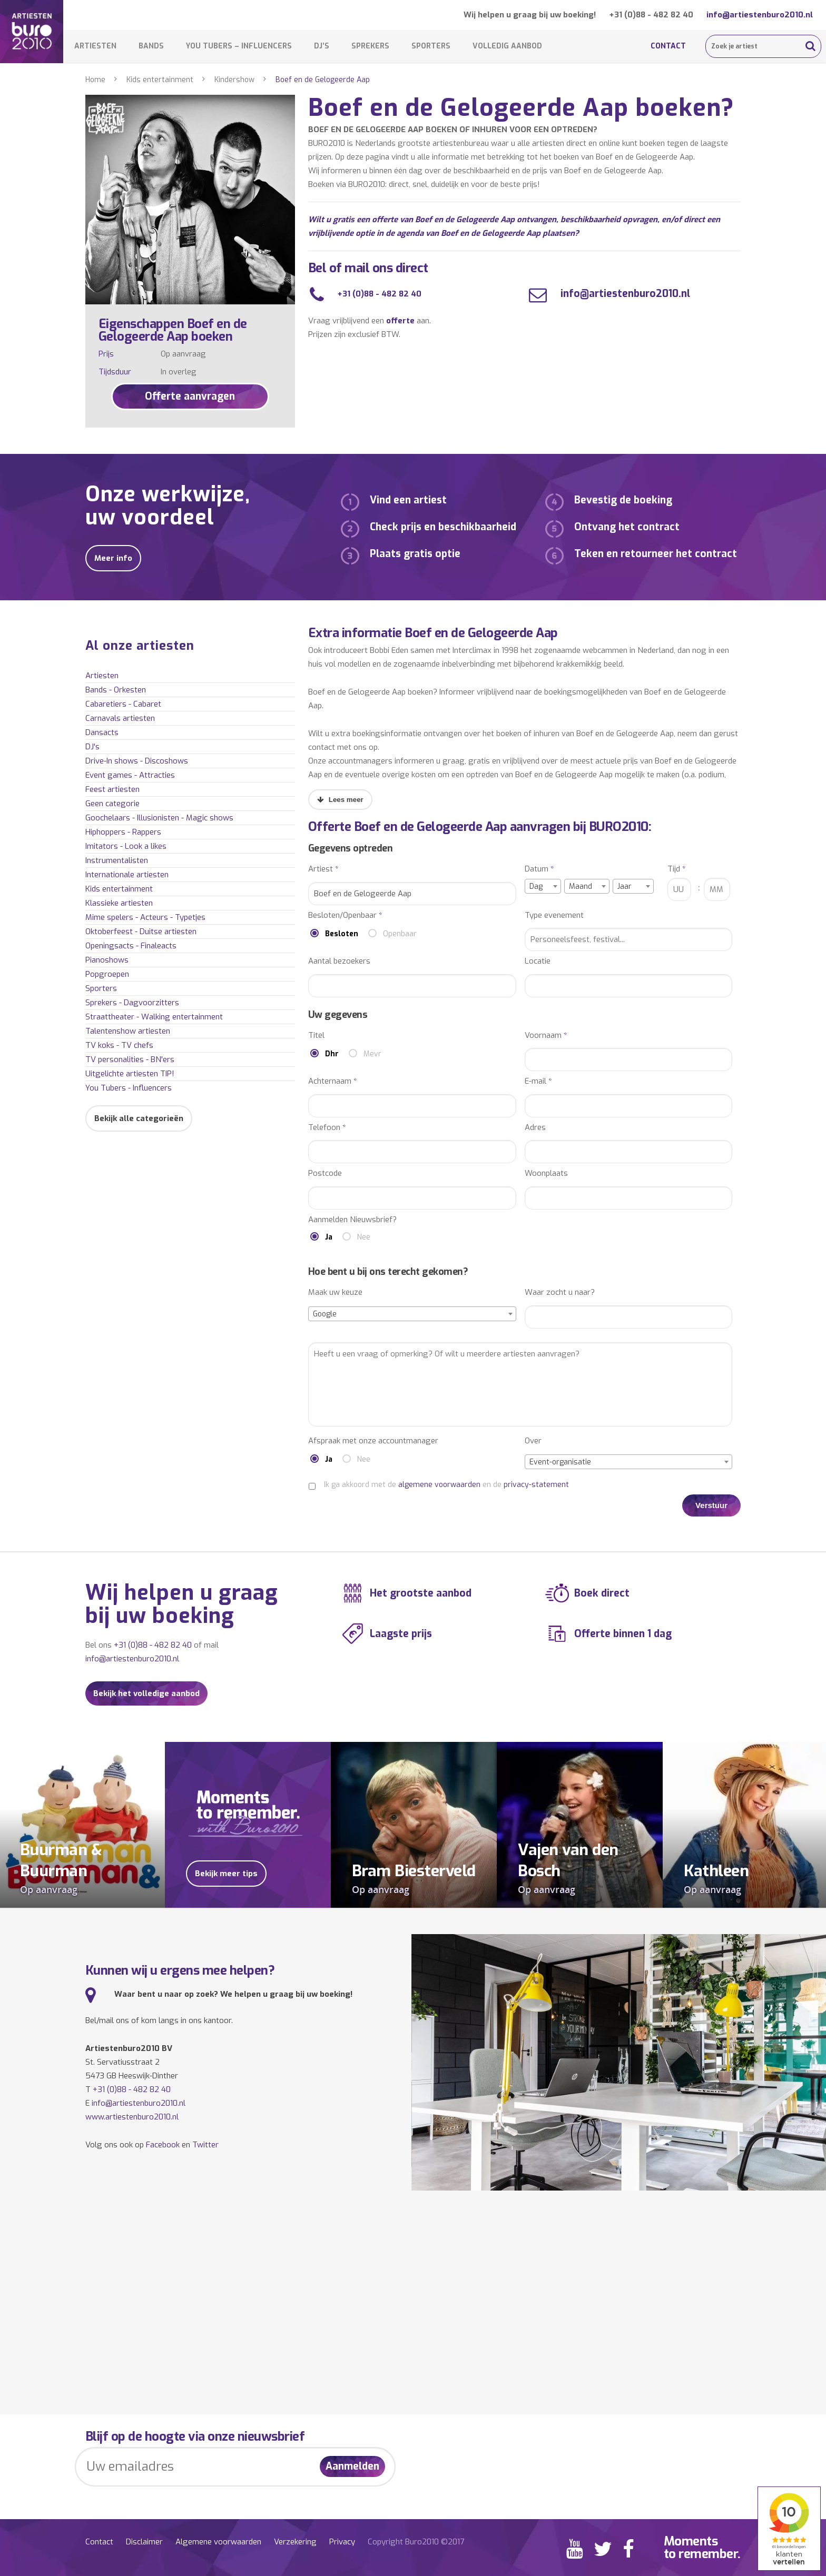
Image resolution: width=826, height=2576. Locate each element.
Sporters (430, 46)
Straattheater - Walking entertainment (154, 1017)
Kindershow (234, 80)
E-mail (538, 1081)
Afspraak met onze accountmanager (373, 1441)
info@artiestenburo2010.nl (759, 14)
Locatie (537, 961)
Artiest (323, 869)
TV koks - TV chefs (119, 1045)
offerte (400, 320)
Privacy (342, 2542)
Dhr (332, 1054)
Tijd (676, 869)
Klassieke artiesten (119, 903)
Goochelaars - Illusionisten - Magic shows (159, 818)
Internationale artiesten (127, 874)
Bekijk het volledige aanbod (146, 1693)
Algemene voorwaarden (218, 2542)
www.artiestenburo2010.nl (132, 2117)
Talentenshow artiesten (127, 1031)
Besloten (341, 934)
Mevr (372, 1054)
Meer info (113, 558)
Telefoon (327, 1128)
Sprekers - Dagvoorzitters (132, 1002)
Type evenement (554, 915)
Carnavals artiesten (120, 718)
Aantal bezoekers (339, 961)
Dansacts (102, 732)
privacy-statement (536, 1485)
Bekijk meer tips (226, 1873)
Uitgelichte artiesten (129, 1073)
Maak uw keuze (335, 1292)
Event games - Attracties (130, 775)
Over (533, 1441)
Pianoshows (107, 960)
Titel (316, 1036)
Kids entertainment (159, 80)
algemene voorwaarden (439, 1485)
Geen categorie (112, 803)
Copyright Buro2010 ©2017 (416, 2542)
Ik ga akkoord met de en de (446, 1485)
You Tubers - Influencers (128, 1088)
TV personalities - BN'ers (129, 1059)
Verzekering (295, 2542)
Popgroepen (107, 974)
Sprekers (370, 46)
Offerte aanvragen (190, 396)
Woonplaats (546, 1173)
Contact (668, 46)
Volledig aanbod (507, 46)
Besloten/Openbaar (345, 915)
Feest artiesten (112, 789)
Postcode (325, 1173)
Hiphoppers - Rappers (123, 832)
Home (95, 80)
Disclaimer (144, 2542)
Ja (328, 1237)
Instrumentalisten (116, 860)
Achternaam (332, 1081)
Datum (539, 869)
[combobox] (543, 886)
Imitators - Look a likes (125, 846)
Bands (151, 46)
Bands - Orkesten (115, 690)
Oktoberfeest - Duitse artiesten (140, 931)
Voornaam (546, 1036)
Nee (363, 1237)
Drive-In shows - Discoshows (136, 761)
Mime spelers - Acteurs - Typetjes (145, 917)
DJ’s (321, 46)
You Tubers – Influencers (239, 46)
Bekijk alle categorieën (138, 1118)
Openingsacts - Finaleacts (130, 945)
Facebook (163, 2144)
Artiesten (95, 46)
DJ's (92, 746)
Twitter (205, 2144)
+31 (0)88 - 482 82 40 (651, 14)
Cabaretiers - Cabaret (123, 704)
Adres (535, 1128)
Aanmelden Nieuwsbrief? (352, 1220)
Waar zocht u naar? (560, 1292)
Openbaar (400, 934)
